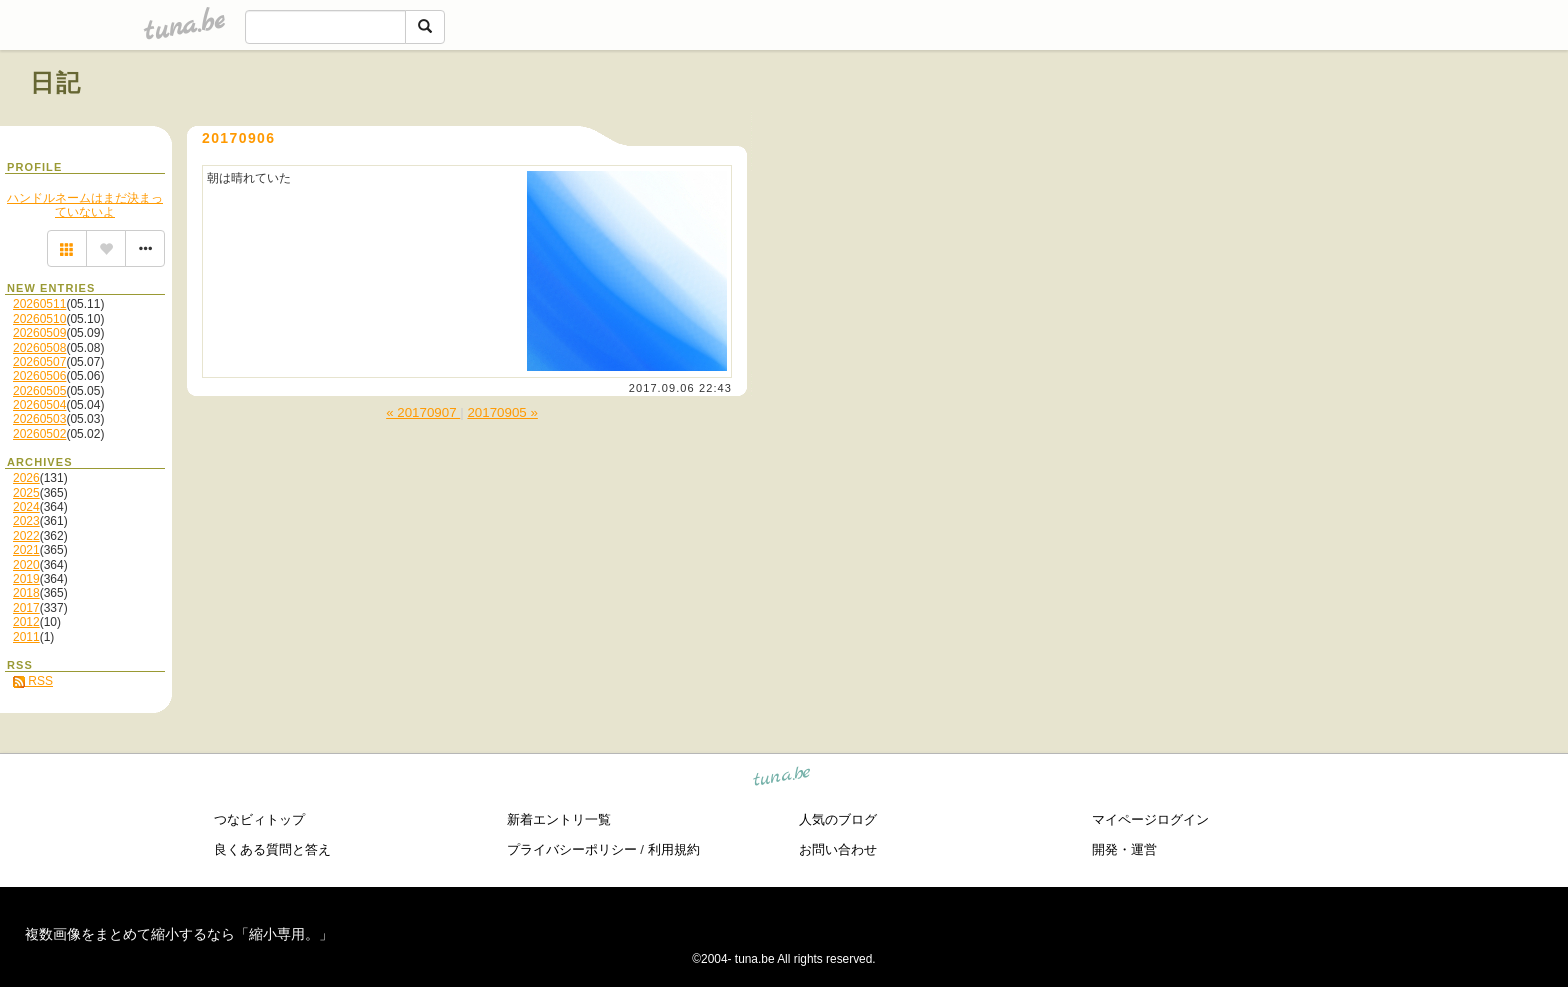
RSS (33, 681)
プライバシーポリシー (572, 849)
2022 (26, 536)
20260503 (39, 419)
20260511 (39, 304)
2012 (26, 622)
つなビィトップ (259, 819)
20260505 (39, 391)
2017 (26, 608)
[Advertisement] (1310, 128)
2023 (26, 521)
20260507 (39, 362)
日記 (56, 82)
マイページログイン (1150, 819)
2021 (26, 550)
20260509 (39, 333)
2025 (26, 493)
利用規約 (674, 849)
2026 (26, 478)
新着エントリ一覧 (559, 819)
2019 (26, 579)
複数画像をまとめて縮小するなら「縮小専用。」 (179, 934)
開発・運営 (1124, 849)
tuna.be (782, 779)
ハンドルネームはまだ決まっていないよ (85, 205)
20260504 (39, 405)
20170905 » (502, 412)
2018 (26, 593)
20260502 (39, 434)
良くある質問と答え (272, 849)
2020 (26, 565)
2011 (26, 637)
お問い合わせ (838, 849)
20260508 (39, 348)
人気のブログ (838, 819)
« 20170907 (423, 412)
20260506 (39, 376)
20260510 (39, 319)
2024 (26, 507)
